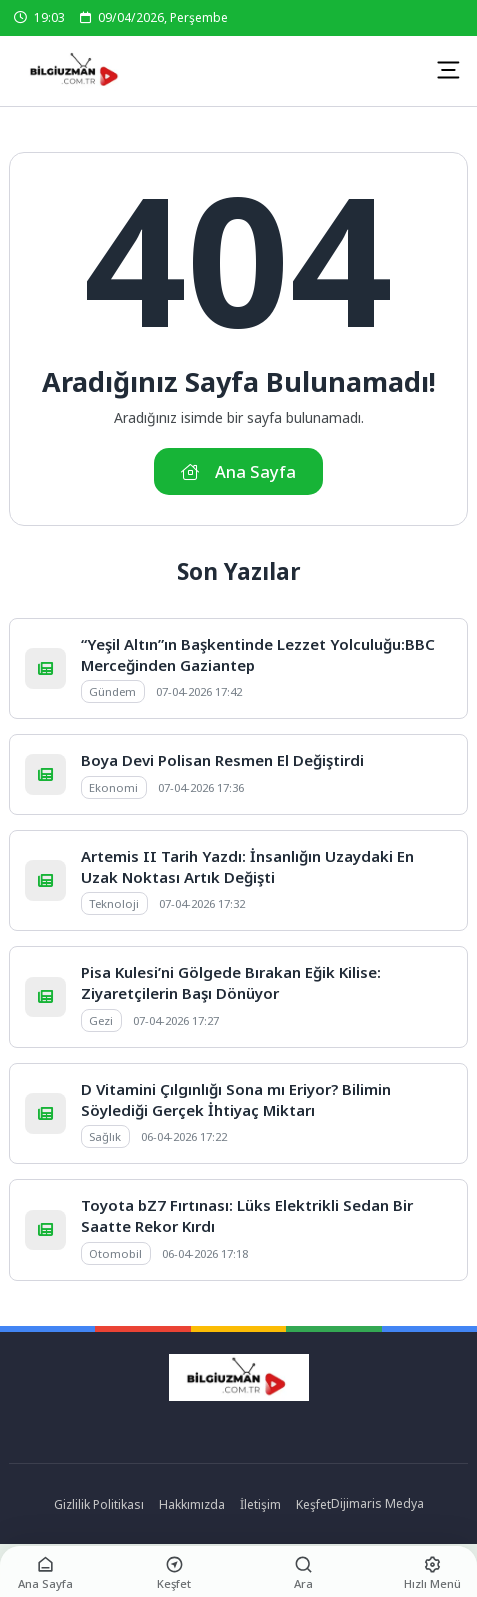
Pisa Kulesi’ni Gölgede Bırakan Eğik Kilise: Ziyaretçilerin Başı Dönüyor (231, 982)
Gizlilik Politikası (99, 1504)
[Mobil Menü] (448, 70)
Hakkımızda (192, 1504)
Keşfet (313, 1504)
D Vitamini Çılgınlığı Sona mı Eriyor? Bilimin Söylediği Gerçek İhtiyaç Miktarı (236, 1099)
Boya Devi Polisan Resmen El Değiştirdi (222, 760)
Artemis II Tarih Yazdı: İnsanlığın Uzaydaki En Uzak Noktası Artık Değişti (247, 866)
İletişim (260, 1504)
